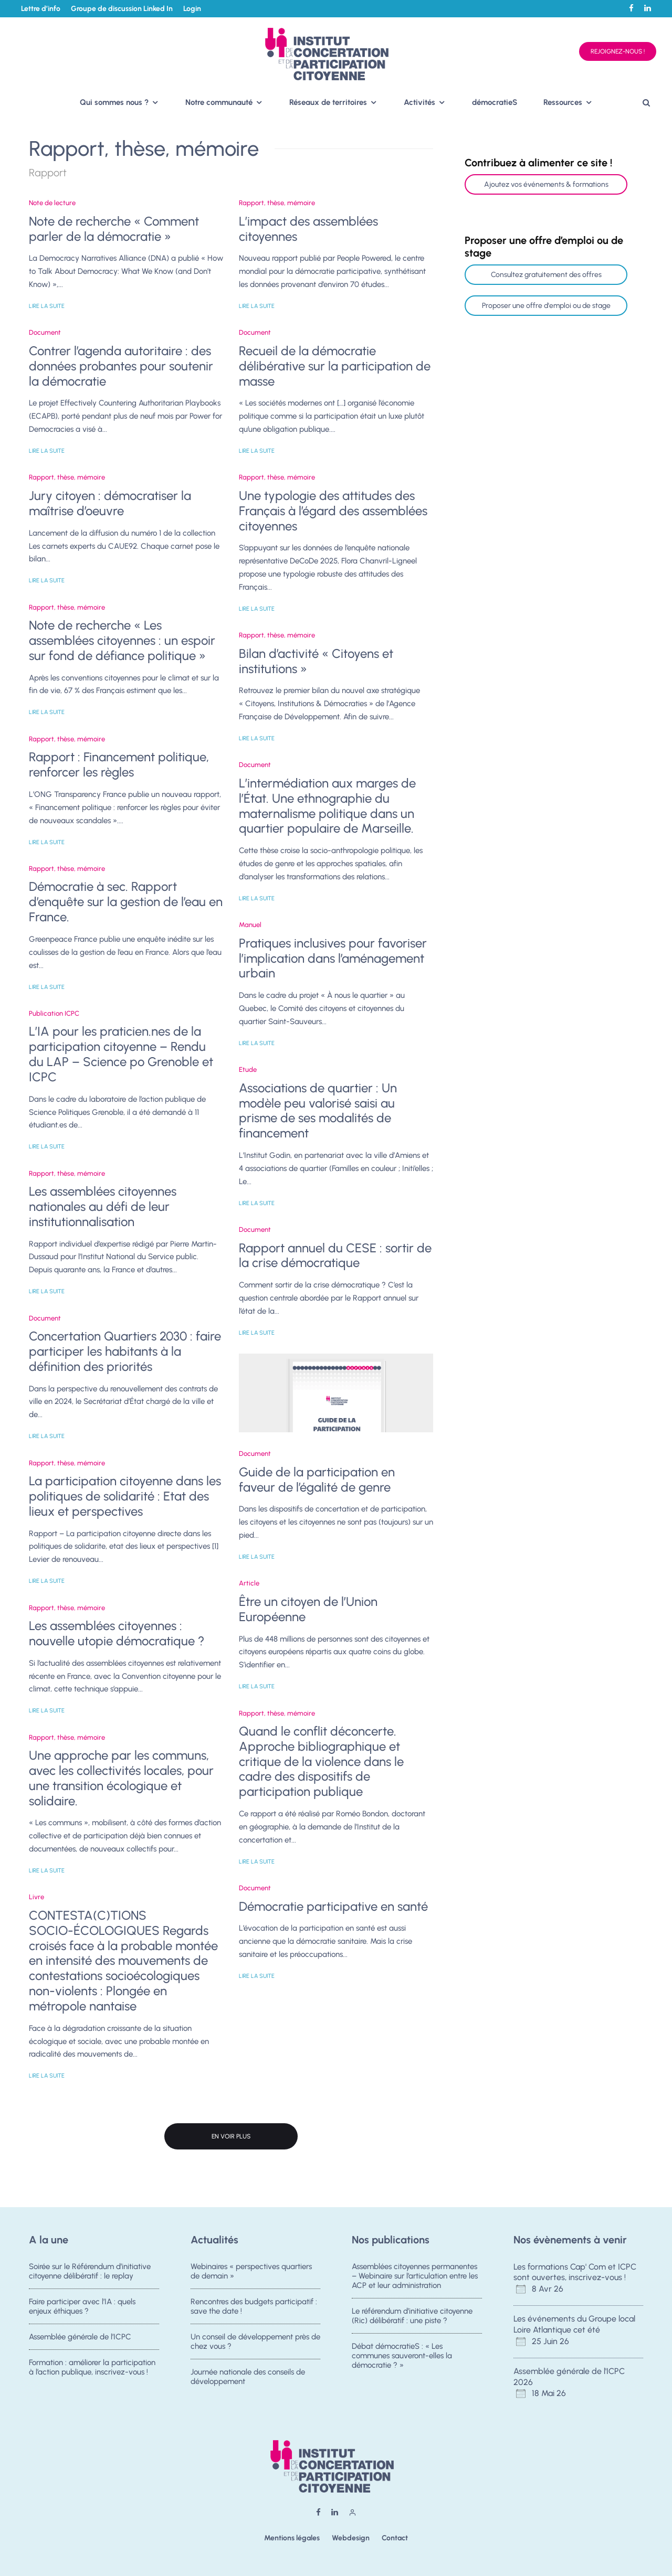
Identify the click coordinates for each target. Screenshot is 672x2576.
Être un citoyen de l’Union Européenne (308, 1609)
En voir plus (231, 2136)
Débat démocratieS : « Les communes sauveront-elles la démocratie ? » (402, 2358)
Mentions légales (292, 2538)
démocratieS (494, 102)
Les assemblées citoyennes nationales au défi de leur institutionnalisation (102, 1206)
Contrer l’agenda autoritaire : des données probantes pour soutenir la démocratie (121, 366)
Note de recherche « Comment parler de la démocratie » (114, 229)
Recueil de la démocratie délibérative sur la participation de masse (334, 366)
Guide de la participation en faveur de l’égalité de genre (317, 1480)
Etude (248, 1069)
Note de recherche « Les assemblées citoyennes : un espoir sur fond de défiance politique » (122, 640)
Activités (419, 102)
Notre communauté (219, 102)
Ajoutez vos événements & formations (546, 184)
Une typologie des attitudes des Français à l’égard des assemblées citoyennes (333, 511)
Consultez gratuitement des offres (546, 274)
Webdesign (351, 2538)
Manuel (250, 925)
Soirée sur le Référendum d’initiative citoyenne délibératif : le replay (90, 2271)
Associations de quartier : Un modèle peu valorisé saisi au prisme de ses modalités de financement (318, 1111)
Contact (395, 2538)
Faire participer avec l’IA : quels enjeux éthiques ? (82, 2306)
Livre (36, 1897)
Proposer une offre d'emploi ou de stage (546, 305)
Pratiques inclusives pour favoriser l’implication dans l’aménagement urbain (333, 958)
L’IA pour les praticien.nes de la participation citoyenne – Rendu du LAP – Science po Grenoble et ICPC (121, 1054)
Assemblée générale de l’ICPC (80, 2339)
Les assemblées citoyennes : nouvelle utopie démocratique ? (116, 1633)
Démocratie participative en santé (333, 1906)
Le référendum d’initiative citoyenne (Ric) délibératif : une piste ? (412, 2316)
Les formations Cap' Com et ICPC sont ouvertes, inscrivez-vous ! (574, 2272)
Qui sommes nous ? (114, 102)
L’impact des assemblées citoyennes (308, 229)
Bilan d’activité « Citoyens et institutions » (316, 661)
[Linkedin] (647, 8)
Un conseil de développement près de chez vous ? (255, 2344)
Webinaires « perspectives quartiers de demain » (251, 2271)
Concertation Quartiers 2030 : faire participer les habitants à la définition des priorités (125, 1351)
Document (45, 332)
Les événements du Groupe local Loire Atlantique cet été (574, 2324)
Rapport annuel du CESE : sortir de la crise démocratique (335, 1256)
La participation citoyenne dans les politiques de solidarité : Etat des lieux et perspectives (125, 1496)
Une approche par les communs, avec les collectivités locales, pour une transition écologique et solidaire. (121, 1778)
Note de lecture (52, 203)
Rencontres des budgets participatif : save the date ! (254, 2306)
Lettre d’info (40, 8)
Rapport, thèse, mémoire (67, 477)
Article (249, 1583)
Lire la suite (47, 306)
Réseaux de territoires (328, 102)
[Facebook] (631, 8)
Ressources (562, 102)
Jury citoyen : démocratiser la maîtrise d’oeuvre (110, 503)
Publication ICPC (54, 1013)
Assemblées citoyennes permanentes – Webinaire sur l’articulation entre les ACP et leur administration (415, 2276)
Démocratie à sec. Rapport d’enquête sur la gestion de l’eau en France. (126, 901)
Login (192, 8)
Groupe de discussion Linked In (122, 8)
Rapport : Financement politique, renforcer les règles (119, 765)
